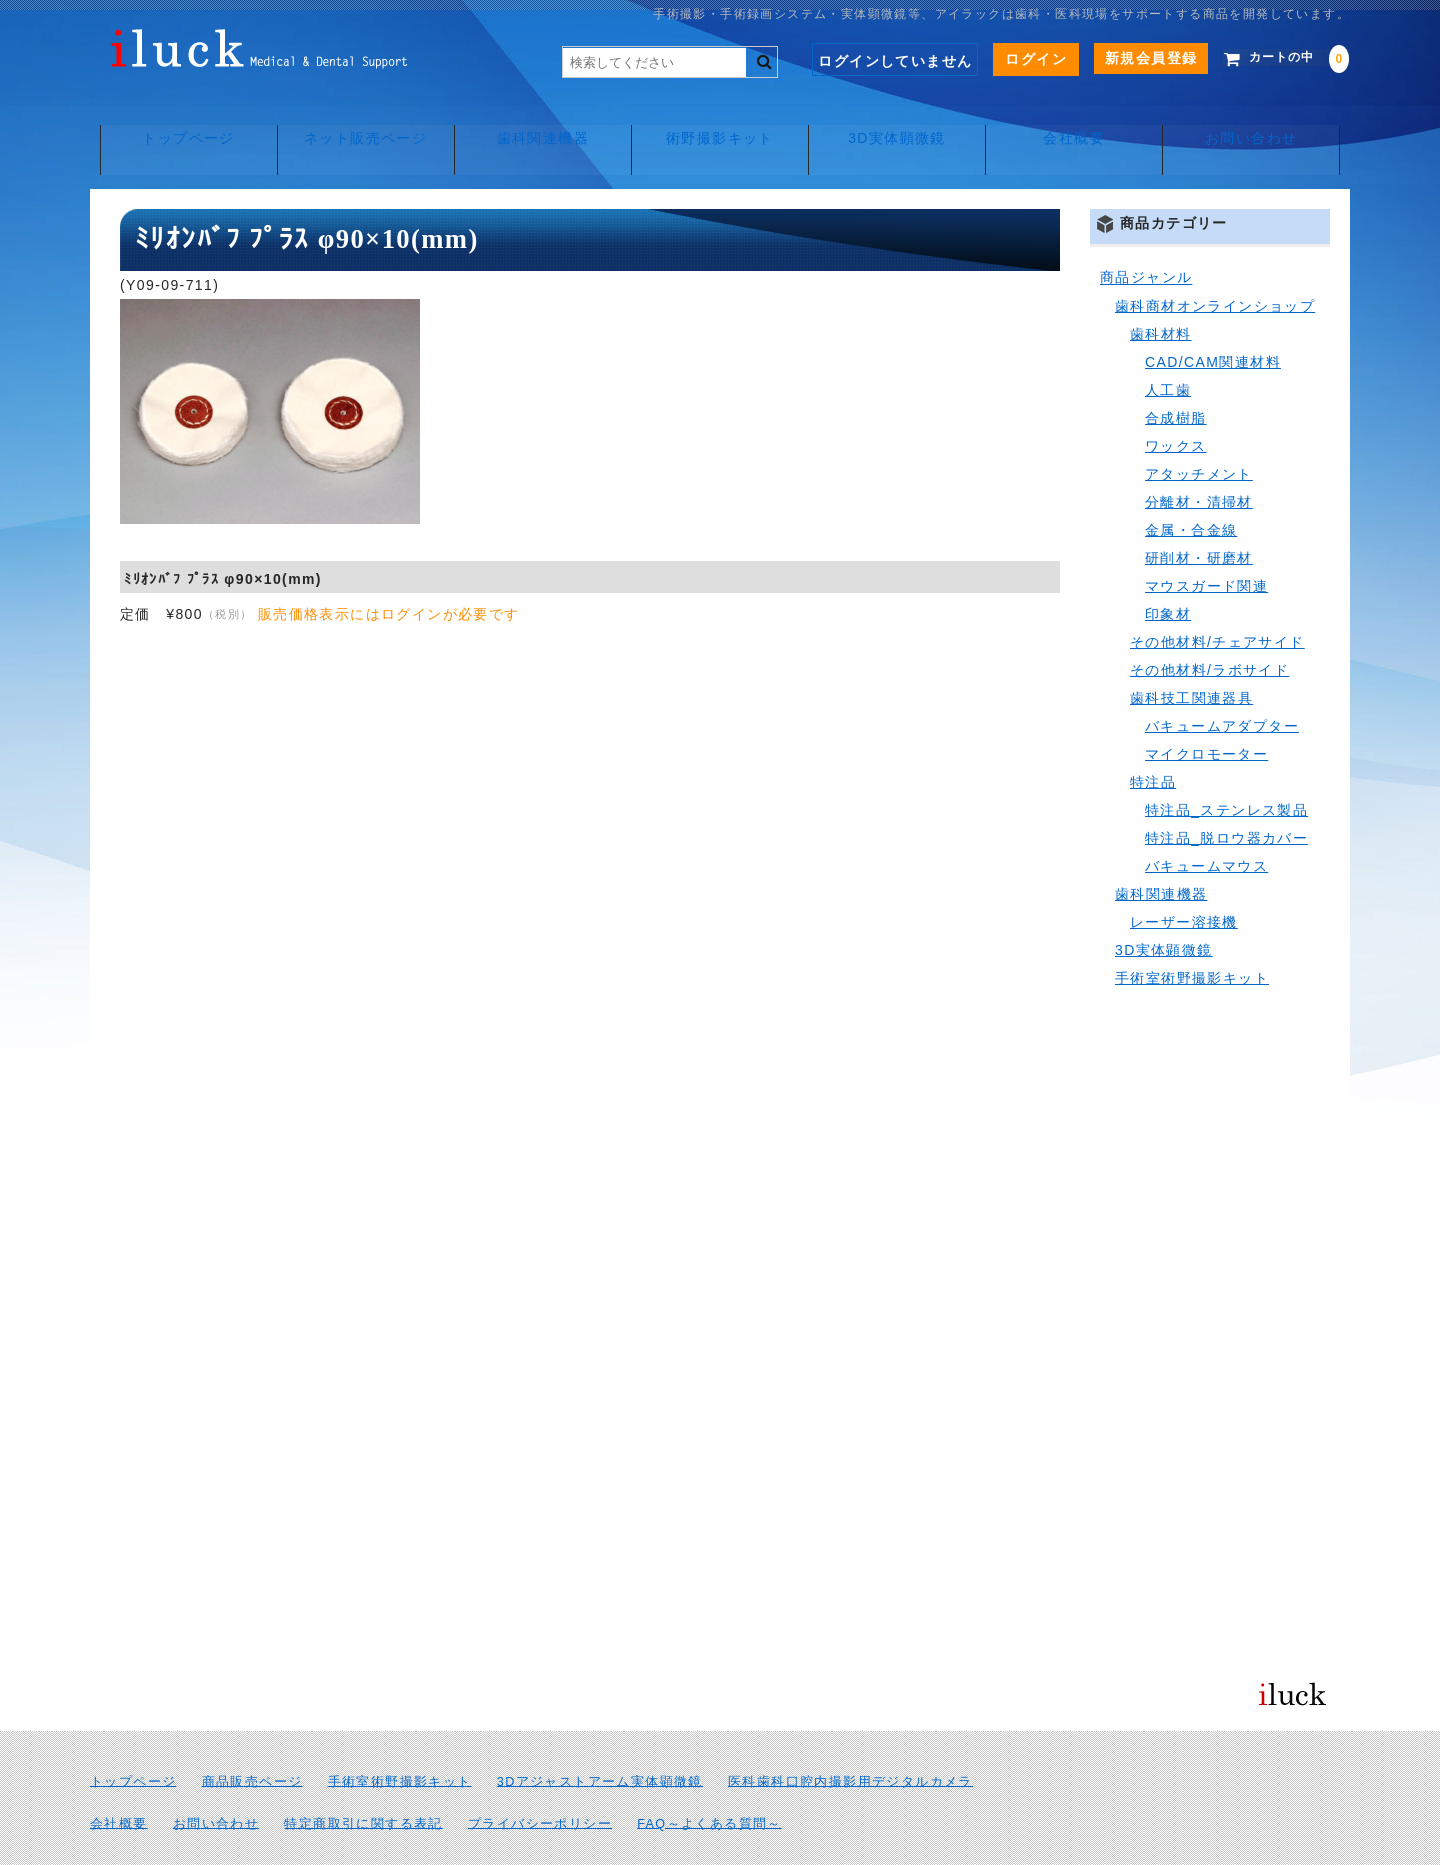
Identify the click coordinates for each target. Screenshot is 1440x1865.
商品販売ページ (252, 1738)
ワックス (1176, 402)
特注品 (1153, 738)
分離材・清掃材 (1199, 458)
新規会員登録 (1122, 58)
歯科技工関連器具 (1191, 654)
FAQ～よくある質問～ (709, 1780)
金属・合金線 (1191, 486)
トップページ (180, 120)
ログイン (1008, 59)
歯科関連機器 (540, 120)
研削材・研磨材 (1199, 514)
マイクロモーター (1206, 710)
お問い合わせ (1259, 120)
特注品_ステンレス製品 (1226, 766)
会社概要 (1080, 120)
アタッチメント (1199, 430)
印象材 (1168, 570)
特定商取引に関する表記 (363, 1780)
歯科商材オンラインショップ (1215, 262)
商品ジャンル (1146, 234)
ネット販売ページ (360, 120)
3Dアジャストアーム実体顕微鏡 (600, 1738)
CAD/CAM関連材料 (1213, 318)
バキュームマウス (1206, 822)
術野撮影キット (720, 120)
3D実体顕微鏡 (900, 120)
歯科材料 (1161, 290)
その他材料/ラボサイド (1209, 626)
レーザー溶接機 (1184, 878)
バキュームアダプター (1222, 682)
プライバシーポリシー (540, 1780)
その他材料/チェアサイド (1217, 598)
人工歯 (1168, 346)
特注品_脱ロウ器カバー (1226, 794)
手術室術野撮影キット (1192, 934)
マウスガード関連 (1206, 542)
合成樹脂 (1176, 374)
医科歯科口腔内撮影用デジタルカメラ (850, 1738)
